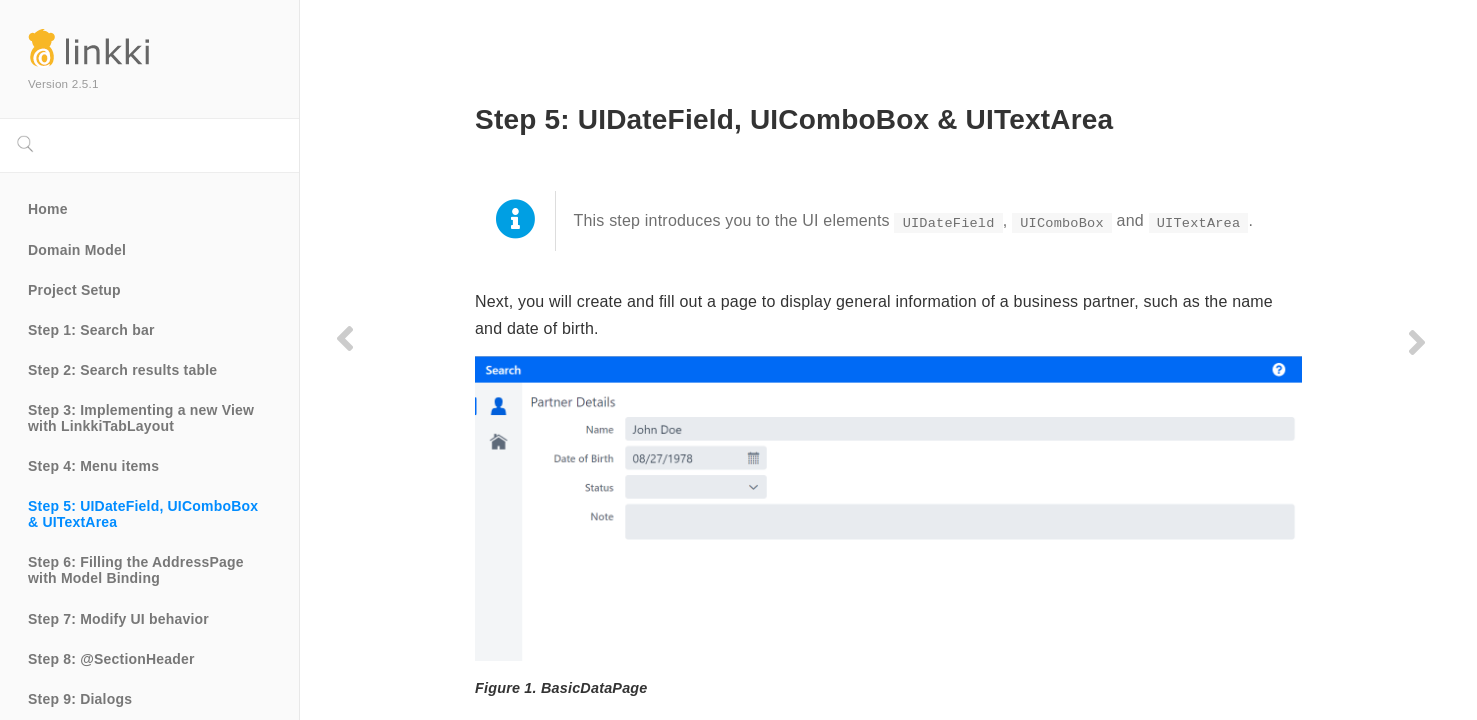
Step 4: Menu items (93, 466)
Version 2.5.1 (63, 83)
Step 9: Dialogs (80, 699)
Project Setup (74, 290)
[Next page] (1415, 342)
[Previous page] (345, 338)
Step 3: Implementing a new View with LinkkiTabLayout (143, 418)
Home (48, 209)
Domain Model (77, 250)
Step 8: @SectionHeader (111, 659)
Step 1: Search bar (91, 330)
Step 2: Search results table (122, 370)
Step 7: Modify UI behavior (118, 619)
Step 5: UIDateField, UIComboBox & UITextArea (145, 514)
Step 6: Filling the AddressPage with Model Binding (138, 570)
